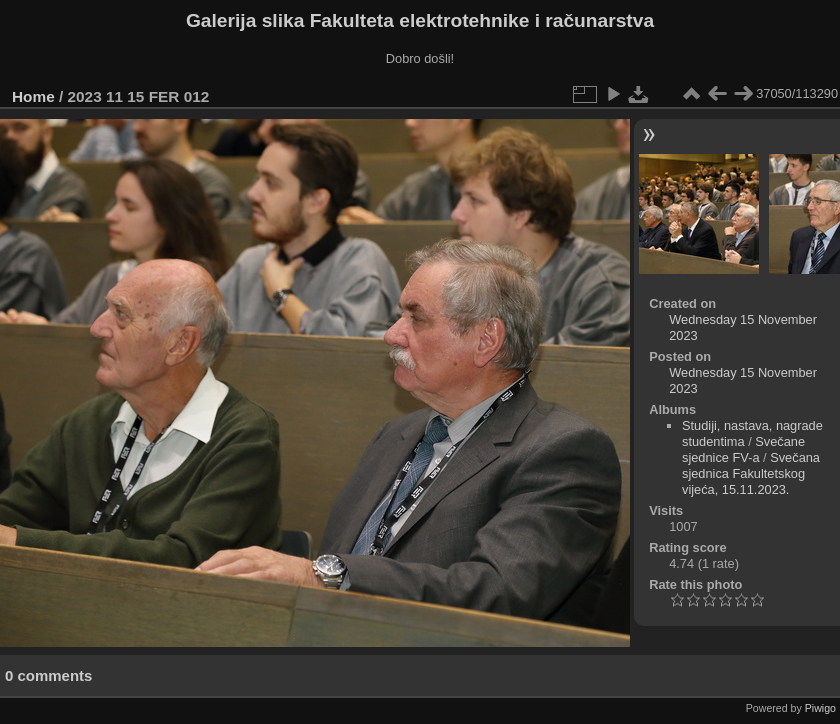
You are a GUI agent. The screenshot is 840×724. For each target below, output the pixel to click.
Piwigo (820, 708)
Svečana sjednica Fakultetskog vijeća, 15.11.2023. (751, 473)
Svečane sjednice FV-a (743, 449)
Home (33, 96)
